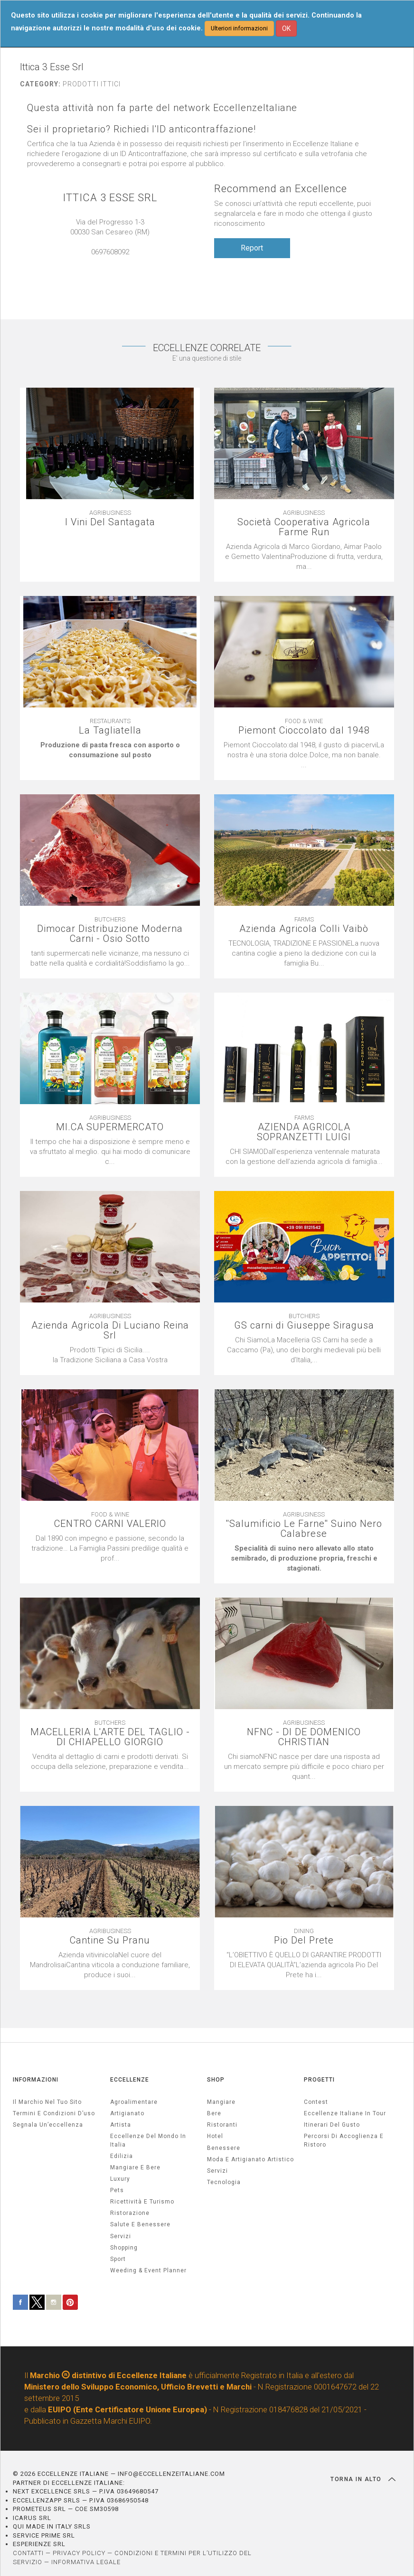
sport (118, 2259)
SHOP (216, 2079)
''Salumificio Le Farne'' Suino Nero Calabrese (304, 1529)
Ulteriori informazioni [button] (239, 28)
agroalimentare (134, 2102)
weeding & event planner (148, 2270)
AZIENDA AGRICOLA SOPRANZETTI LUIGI (304, 1132)
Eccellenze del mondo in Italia (148, 2140)
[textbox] (109, 750)
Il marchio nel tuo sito (47, 2102)
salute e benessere (140, 2224)
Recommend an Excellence (280, 188)
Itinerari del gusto (332, 2124)
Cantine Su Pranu (110, 1940)
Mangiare (221, 2102)
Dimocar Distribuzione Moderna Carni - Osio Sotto (110, 934)
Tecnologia (224, 2182)
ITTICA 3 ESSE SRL (110, 197)
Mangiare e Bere (135, 2167)
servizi (120, 2236)
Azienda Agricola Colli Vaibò (303, 929)
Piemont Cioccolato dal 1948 (304, 730)
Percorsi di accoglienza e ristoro (344, 2140)
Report (252, 247)
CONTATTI (28, 2553)
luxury (120, 2179)
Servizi (217, 2170)
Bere (214, 2113)
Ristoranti (222, 2124)
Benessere (223, 2148)
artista (120, 2124)
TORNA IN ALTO (362, 2479)
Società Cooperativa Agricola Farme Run (303, 527)
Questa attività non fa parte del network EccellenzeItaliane (162, 108)
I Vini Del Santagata (110, 522)
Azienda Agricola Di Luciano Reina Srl (110, 1330)
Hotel (215, 2136)
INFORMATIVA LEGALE (86, 2562)
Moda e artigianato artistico (250, 2159)
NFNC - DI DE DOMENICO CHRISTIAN (304, 1737)
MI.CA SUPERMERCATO (110, 1127)
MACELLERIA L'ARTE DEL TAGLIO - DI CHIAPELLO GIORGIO (110, 1737)
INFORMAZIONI (35, 2079)
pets (117, 2190)
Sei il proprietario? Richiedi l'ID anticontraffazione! (141, 129)
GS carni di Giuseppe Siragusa (304, 1325)
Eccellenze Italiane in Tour (345, 2113)
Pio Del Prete (304, 1940)
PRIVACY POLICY (79, 2553)
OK (286, 28)
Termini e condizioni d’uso (54, 2113)
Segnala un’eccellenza (48, 2124)
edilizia (121, 2156)
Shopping (124, 2247)
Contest (316, 2102)
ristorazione (130, 2213)
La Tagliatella (110, 730)
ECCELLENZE (129, 2079)
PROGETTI (319, 2079)
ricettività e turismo (142, 2201)
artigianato (127, 2113)
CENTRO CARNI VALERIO (110, 1524)
